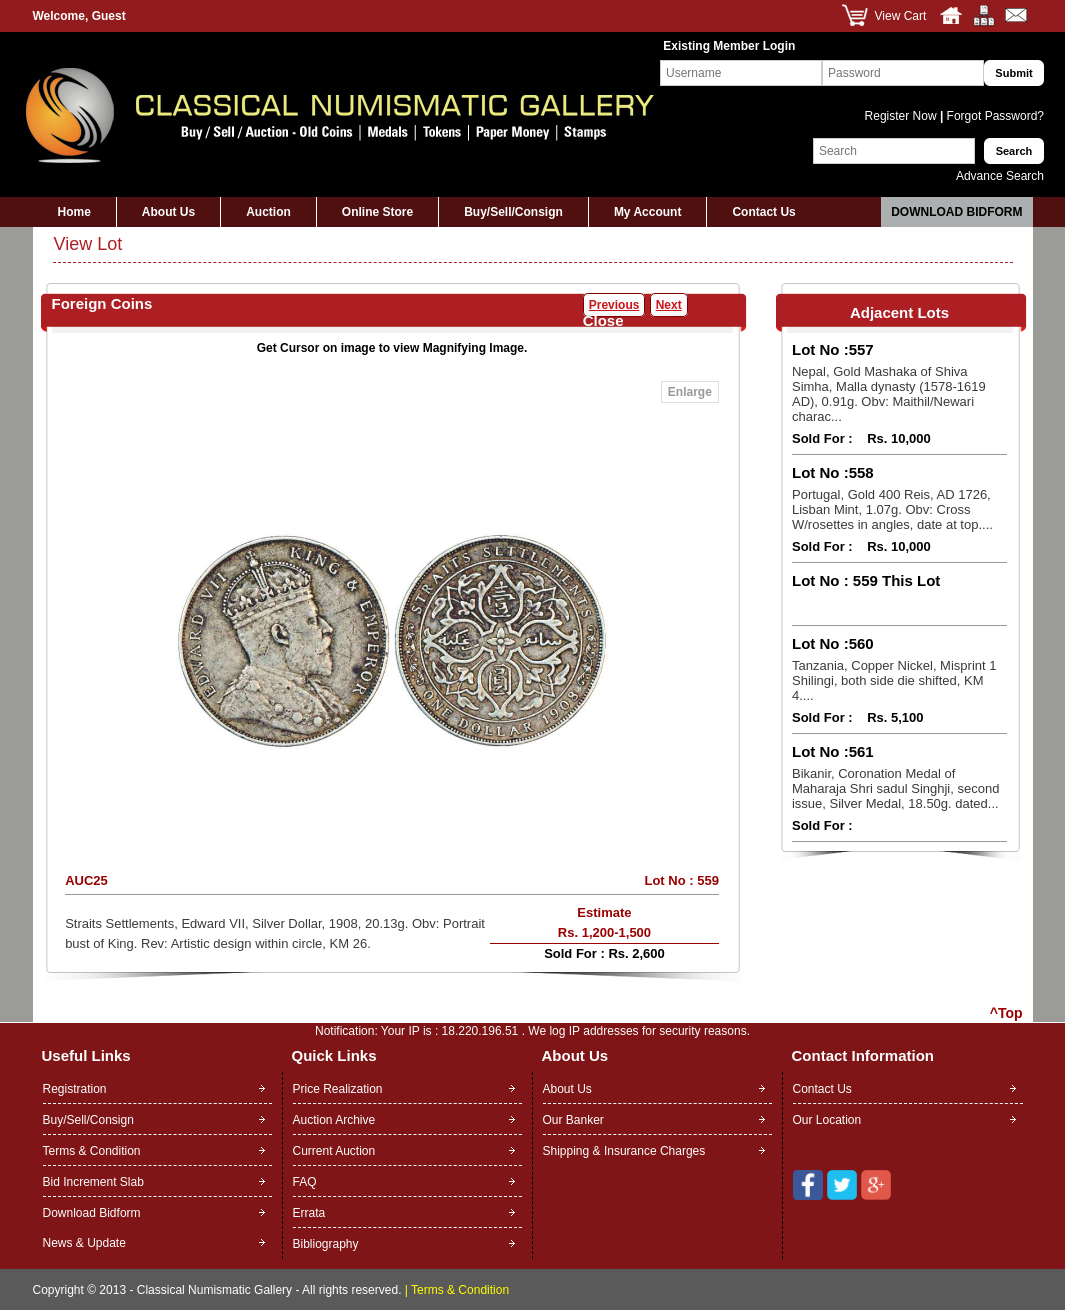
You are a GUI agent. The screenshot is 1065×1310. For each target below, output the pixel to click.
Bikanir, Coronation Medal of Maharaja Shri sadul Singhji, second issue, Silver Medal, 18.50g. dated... (895, 788)
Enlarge (690, 392)
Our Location (827, 1120)
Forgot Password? (993, 116)
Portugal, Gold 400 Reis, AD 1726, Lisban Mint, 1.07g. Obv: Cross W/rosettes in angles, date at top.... (892, 509)
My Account (648, 212)
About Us (168, 212)
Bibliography (326, 1244)
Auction (268, 212)
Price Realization (338, 1089)
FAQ (305, 1182)
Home (74, 212)
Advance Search (1000, 176)
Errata (309, 1213)
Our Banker (573, 1120)
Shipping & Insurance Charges (624, 1151)
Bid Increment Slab (93, 1182)
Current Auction (334, 1151)
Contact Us (763, 212)
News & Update (84, 1243)
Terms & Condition (92, 1151)
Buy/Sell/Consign (513, 212)
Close (603, 320)
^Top (1006, 1013)
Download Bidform (956, 212)
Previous (614, 305)
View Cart (901, 16)
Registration (75, 1089)
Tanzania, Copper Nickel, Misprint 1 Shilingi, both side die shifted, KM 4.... (894, 680)
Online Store (377, 212)
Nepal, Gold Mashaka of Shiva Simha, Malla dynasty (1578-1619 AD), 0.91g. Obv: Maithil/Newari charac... (889, 394)
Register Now (902, 116)
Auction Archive (334, 1120)
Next (669, 305)
